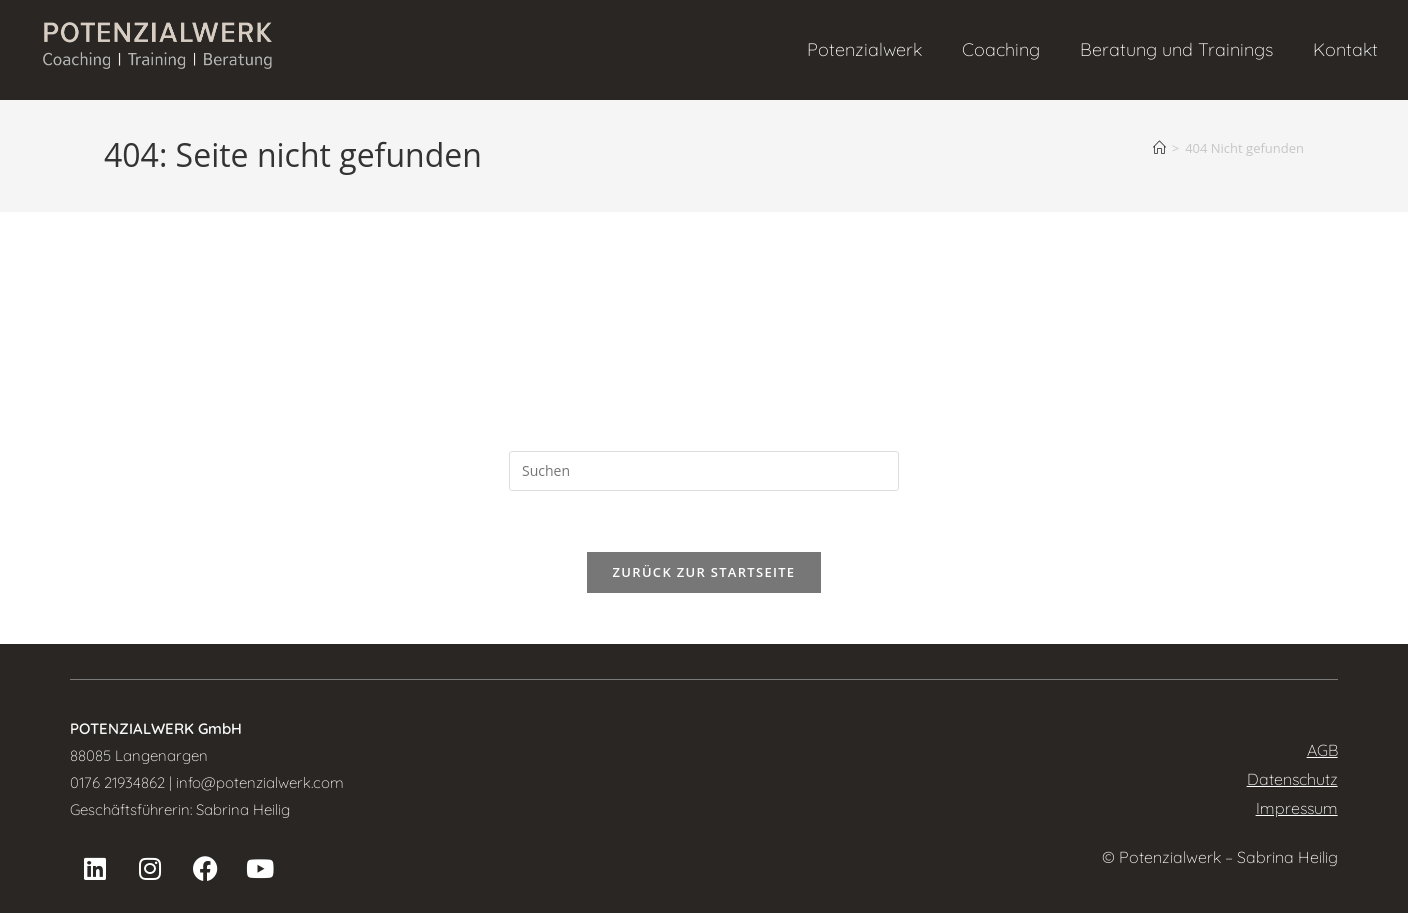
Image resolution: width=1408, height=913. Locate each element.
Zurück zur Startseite (704, 572)
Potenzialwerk (864, 49)
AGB (1322, 750)
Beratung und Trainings (1176, 49)
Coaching (1001, 49)
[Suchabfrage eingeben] (704, 471)
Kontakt (1345, 49)
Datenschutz (1292, 779)
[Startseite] (1159, 148)
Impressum (1297, 808)
